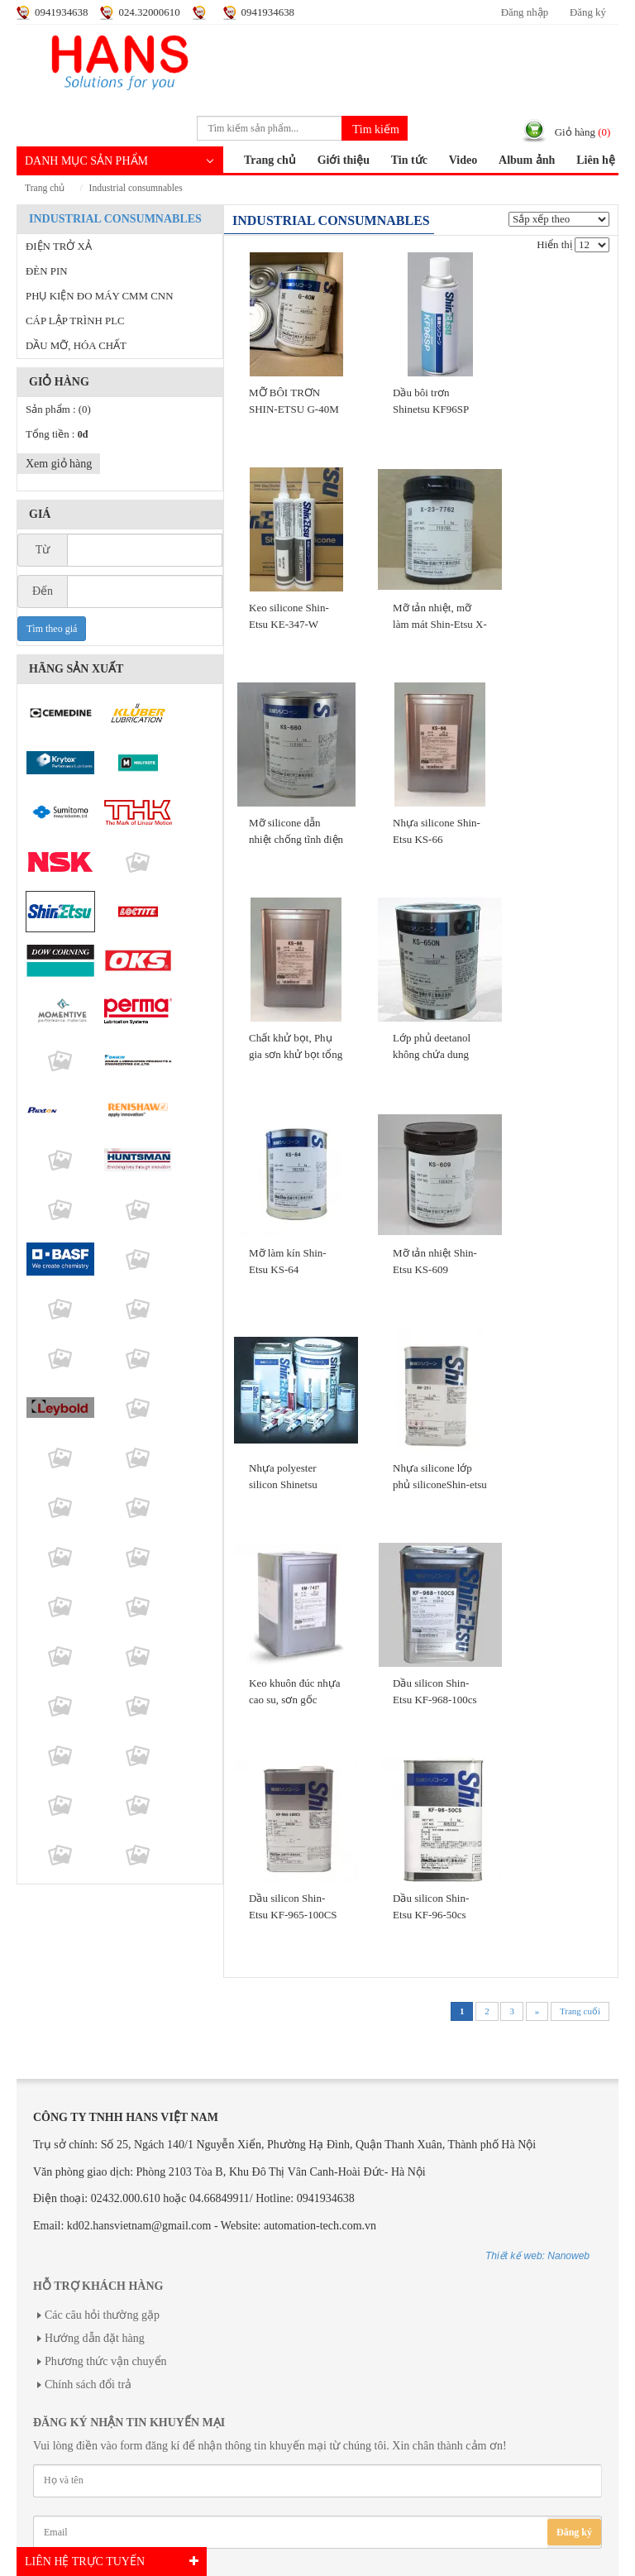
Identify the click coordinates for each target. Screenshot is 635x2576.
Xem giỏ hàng (59, 463)
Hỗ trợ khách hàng (98, 2286)
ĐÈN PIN (47, 271)
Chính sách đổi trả (88, 2384)
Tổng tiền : (57, 434)
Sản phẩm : (58, 409)
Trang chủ (270, 160)
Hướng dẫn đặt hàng (95, 2338)
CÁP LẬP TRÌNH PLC (75, 321)
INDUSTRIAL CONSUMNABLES (136, 188)
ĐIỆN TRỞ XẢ (59, 246)
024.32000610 (148, 12)
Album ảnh (527, 160)
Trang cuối (580, 2011)
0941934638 (61, 12)
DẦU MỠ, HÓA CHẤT (76, 346)
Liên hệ (595, 160)
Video (463, 160)
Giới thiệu (344, 160)
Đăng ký (588, 12)
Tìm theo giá (51, 628)
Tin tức (409, 160)
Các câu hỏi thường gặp (102, 2315)
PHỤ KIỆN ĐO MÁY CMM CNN (99, 296)
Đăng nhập (524, 12)
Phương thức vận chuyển (106, 2361)
